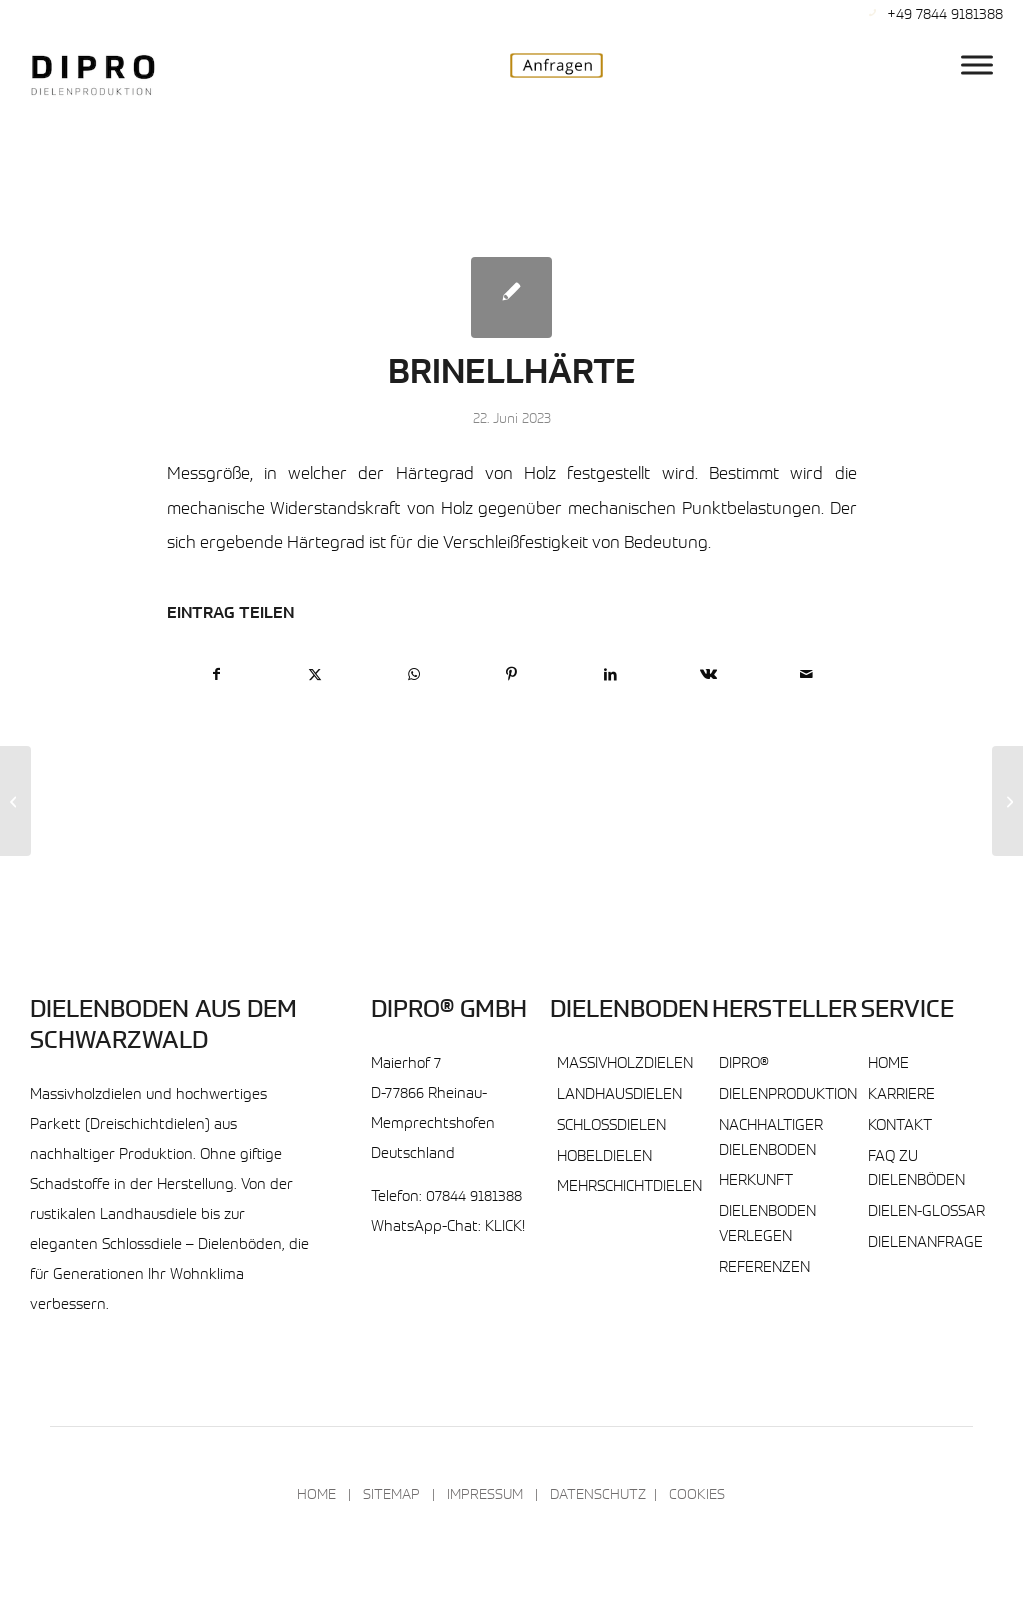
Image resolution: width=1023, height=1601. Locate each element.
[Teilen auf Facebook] (217, 675)
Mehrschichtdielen (629, 1187)
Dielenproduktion (788, 1095)
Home (888, 1064)
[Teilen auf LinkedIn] (610, 675)
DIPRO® (744, 1064)
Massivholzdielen (625, 1064)
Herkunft (756, 1181)
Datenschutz (598, 1496)
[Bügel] (1007, 801)
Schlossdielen (611, 1126)
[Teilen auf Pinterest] (511, 675)
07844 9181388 (474, 1197)
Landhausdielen (619, 1095)
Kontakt (900, 1126)
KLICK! (505, 1227)
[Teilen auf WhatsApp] (413, 675)
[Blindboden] (15, 801)
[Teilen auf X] (315, 675)
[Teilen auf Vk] (708, 675)
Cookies (697, 1496)
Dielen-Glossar (926, 1212)
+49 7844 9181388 (945, 15)
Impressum (485, 1496)
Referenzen (764, 1268)
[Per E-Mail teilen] (806, 675)
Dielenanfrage (925, 1243)
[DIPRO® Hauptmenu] (977, 64)
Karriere (901, 1095)
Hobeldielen (604, 1157)
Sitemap (391, 1496)
